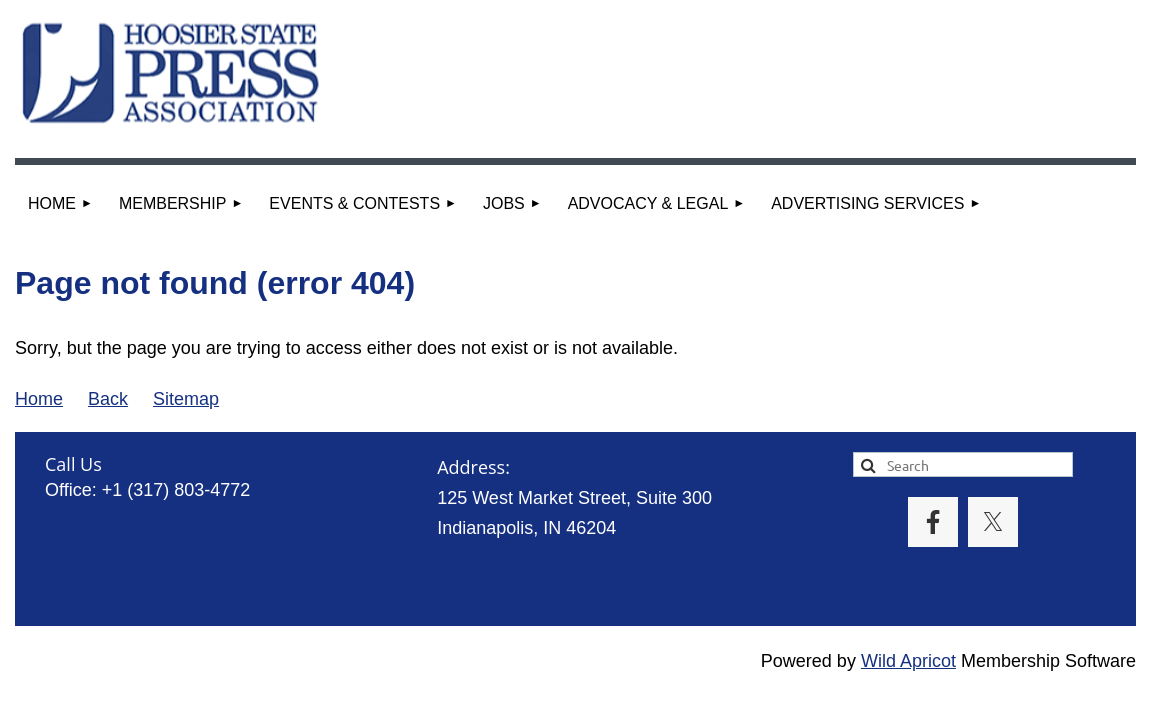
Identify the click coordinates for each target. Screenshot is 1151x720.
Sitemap (186, 399)
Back (108, 399)
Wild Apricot (908, 661)
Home (39, 399)
